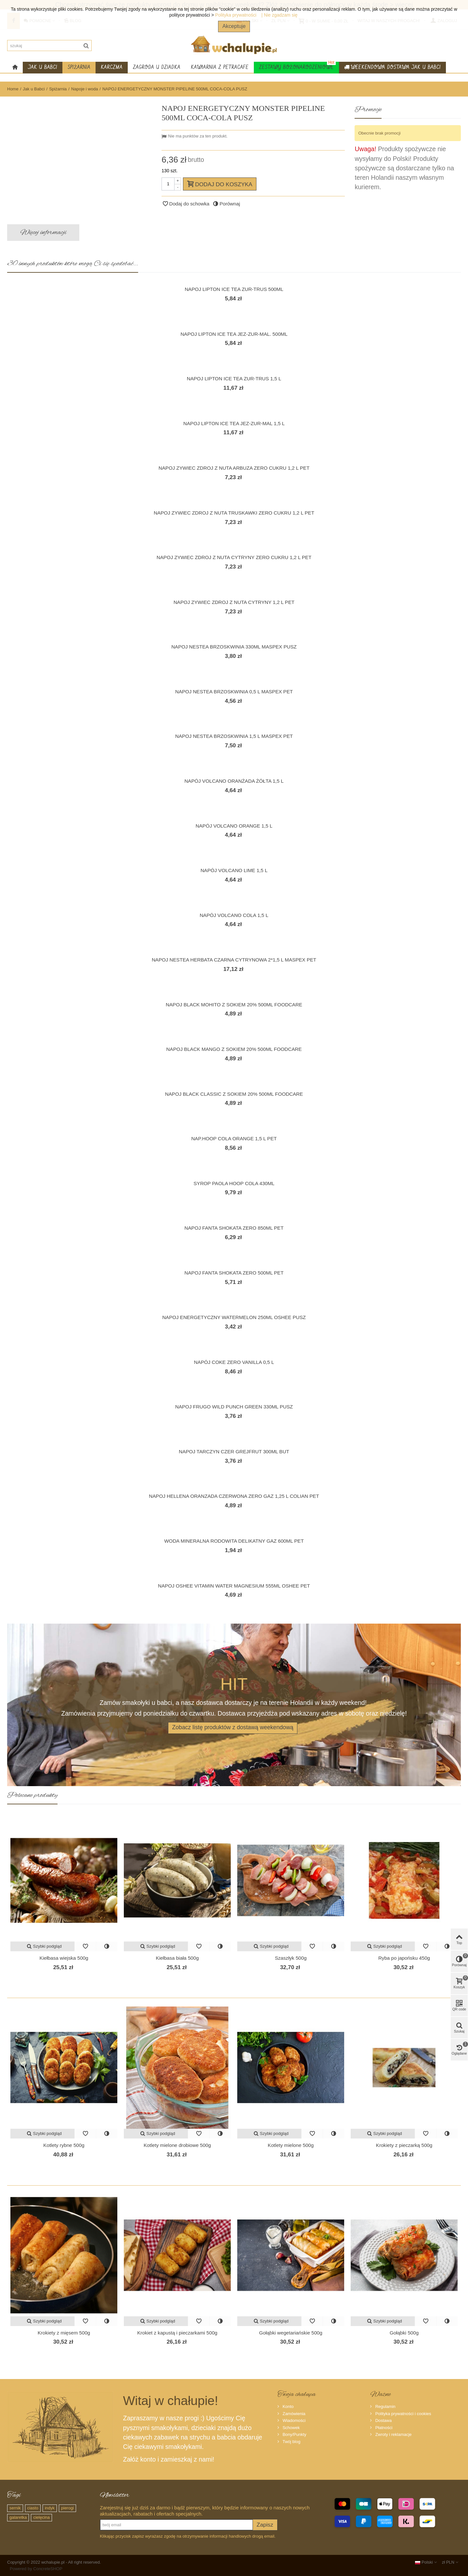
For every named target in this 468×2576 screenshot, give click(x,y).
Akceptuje (234, 26)
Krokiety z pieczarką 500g (404, 2145)
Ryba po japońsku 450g (404, 1958)
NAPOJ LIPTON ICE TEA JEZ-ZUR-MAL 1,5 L (234, 423)
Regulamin (385, 2406)
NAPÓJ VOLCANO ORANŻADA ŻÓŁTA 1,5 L (233, 781)
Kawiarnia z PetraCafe (220, 67)
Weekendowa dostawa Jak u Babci (392, 67)
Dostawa (383, 2420)
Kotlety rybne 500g (63, 2145)
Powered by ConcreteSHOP (36, 2568)
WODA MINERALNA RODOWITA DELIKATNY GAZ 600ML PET (234, 1541)
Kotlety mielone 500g (291, 2145)
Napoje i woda (84, 88)
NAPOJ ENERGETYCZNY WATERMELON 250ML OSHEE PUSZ (234, 1317)
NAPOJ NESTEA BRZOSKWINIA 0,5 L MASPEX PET (234, 691)
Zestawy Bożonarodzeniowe (297, 66)
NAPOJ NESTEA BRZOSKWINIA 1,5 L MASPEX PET (234, 736)
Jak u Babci (42, 67)
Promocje (368, 109)
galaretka (18, 2517)
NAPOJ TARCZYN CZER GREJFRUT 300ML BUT (234, 1451)
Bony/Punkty (293, 2434)
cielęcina (41, 2517)
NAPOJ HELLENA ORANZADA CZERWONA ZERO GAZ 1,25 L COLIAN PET (234, 1496)
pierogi (67, 2507)
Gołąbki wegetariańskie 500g (290, 2332)
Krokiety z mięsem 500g (64, 2332)
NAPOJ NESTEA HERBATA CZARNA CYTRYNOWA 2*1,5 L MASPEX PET (234, 959)
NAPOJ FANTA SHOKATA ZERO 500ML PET (234, 1272)
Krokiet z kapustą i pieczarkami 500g (177, 2332)
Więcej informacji (43, 232)
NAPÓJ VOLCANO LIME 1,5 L (234, 870)
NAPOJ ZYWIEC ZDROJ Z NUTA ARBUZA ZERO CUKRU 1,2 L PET (234, 468)
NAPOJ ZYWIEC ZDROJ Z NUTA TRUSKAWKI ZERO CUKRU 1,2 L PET (234, 513)
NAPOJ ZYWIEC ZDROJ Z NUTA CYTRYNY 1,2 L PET (234, 602)
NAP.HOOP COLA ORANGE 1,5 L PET (234, 1138)
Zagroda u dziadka (156, 67)
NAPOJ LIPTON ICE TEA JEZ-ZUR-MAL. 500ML (233, 334)
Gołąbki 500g (404, 2332)
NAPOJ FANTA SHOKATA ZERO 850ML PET (234, 1228)
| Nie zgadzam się (278, 15)
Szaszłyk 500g (291, 1958)
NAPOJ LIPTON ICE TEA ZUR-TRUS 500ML (234, 289)
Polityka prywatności (235, 15)
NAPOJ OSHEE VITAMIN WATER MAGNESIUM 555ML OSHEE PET (234, 1586)
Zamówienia (293, 2413)
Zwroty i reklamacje (393, 2434)
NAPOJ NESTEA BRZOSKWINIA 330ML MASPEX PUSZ (234, 646)
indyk (50, 2507)
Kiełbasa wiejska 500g (64, 1958)
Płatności (383, 2427)
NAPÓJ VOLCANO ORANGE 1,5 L (234, 826)
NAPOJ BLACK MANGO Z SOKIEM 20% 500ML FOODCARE (234, 1049)
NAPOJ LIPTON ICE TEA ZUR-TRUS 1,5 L (234, 378)
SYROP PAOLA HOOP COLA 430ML (233, 1183)
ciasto (32, 2507)
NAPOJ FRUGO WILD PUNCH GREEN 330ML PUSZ (234, 1406)
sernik (15, 2507)
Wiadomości (293, 2420)
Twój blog (290, 2441)
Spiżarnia (79, 67)
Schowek (290, 2427)
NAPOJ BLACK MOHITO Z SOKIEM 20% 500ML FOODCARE (234, 1004)
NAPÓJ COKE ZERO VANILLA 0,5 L (234, 1362)
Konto (287, 2406)
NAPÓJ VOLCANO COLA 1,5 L (234, 915)
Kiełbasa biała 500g (177, 1958)
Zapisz (265, 2524)
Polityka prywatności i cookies (402, 2413)
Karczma (112, 67)
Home (13, 88)
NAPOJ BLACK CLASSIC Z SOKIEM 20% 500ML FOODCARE (234, 1094)
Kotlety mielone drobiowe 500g (177, 2145)
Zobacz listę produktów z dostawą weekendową (232, 1727)
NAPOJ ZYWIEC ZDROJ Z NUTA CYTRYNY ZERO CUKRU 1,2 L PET (234, 557)
